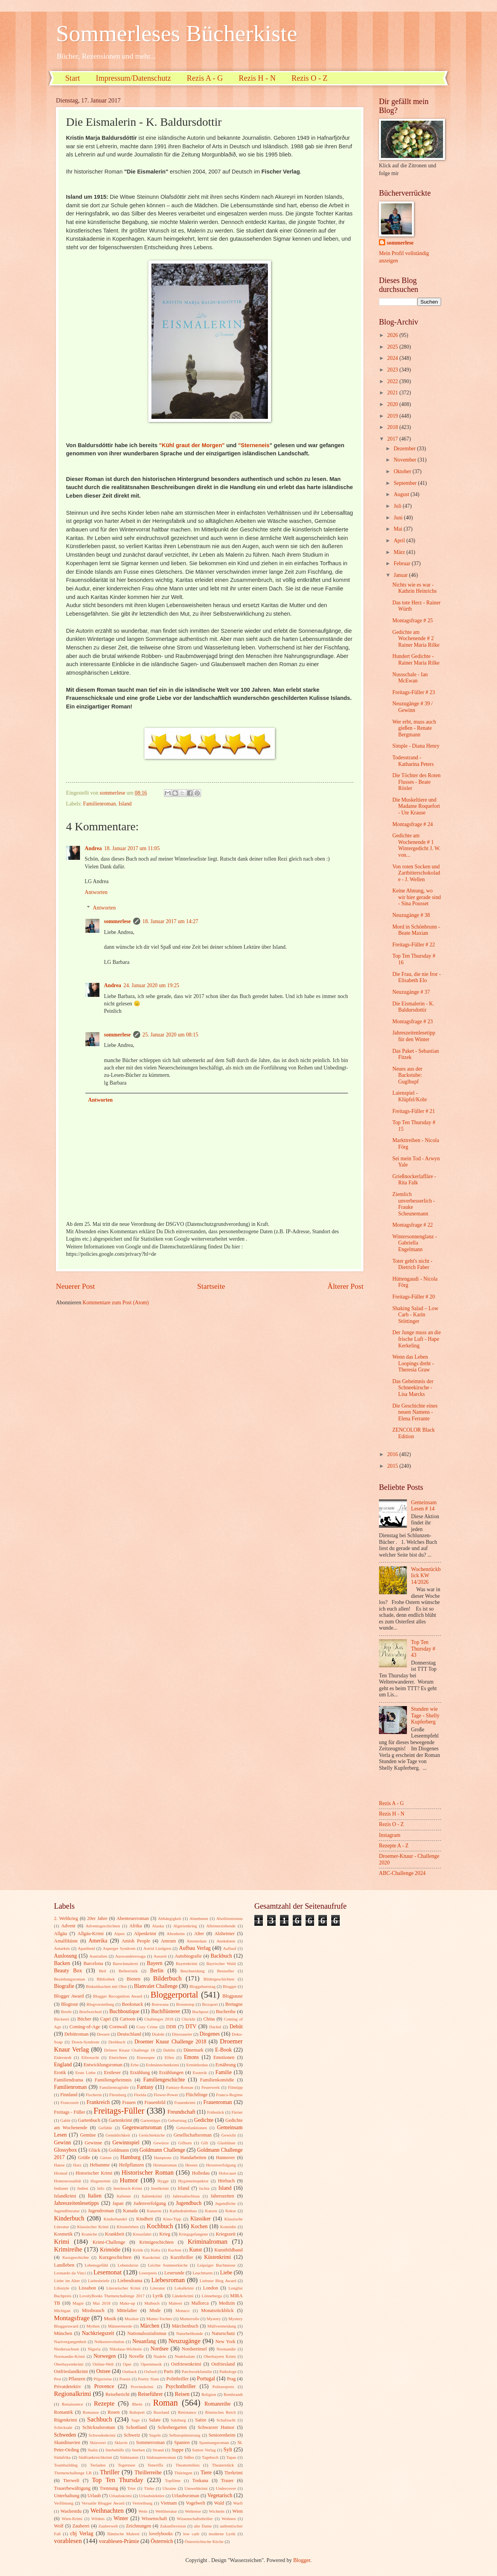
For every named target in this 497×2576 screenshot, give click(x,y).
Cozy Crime (147, 2026)
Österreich (162, 2541)
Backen (62, 1963)
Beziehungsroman (69, 1979)
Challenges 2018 (159, 2019)
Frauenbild (154, 2102)
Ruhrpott (136, 2412)
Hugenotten (100, 2180)
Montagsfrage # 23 (412, 1021)
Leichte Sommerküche (168, 2265)
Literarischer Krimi (123, 2288)
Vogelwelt (195, 2503)
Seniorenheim (222, 2435)
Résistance (187, 2412)
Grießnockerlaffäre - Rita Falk (414, 1179)
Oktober (403, 471)
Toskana (200, 2480)
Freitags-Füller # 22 (413, 945)
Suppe (178, 2450)
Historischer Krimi (94, 2173)
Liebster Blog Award (218, 2280)
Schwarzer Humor (216, 2427)
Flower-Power (166, 2094)
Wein (143, 2511)
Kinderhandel (115, 2219)
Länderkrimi (182, 2295)
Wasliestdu (71, 2511)
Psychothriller (181, 2386)
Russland (161, 2412)
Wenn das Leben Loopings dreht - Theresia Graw (413, 1363)
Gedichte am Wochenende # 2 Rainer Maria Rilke (416, 638)
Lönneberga (212, 2295)
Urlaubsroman (185, 2495)
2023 (393, 370)
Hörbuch (226, 2181)
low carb (191, 2533)
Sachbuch (99, 2419)
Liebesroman (168, 2280)
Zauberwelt (108, 2526)
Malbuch (152, 2303)
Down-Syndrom (85, 2042)
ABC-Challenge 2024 (402, 1873)
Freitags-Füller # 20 (413, 1297)
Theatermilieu (188, 2465)
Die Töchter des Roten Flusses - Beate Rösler (416, 781)
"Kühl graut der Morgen (190, 445)
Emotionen (223, 2057)
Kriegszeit (226, 2234)
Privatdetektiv (67, 2386)
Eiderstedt (62, 2057)
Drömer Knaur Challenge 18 (129, 2050)
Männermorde (120, 2326)
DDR (171, 2026)
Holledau (200, 2173)
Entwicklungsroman (102, 2064)
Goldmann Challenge (162, 2150)
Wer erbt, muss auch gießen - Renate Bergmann (414, 728)
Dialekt (158, 2034)
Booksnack (132, 2004)
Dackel (215, 2026)
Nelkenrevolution (109, 2341)
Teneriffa (155, 2465)
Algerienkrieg (185, 1925)
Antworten (96, 892)
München (63, 2333)
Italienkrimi (152, 2196)
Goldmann (119, 2150)
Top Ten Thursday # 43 (423, 1648)
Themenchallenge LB (73, 2472)
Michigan (62, 2310)
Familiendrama (68, 2080)
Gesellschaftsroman (193, 2135)
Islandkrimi (65, 2196)
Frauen (129, 2102)
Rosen (114, 2412)
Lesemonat (108, 2272)
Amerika (98, 1941)
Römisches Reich (220, 2412)
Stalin (93, 2450)
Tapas (231, 2457)
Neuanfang (144, 2341)
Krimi (62, 2241)
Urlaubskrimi (120, 2495)
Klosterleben (128, 2226)
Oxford (150, 2371)
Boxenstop (185, 2004)
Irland (183, 2188)
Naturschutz (223, 2333)
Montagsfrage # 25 (412, 620)
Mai (399, 529)
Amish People (136, 1941)
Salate (154, 2420)
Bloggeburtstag (202, 1986)
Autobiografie (188, 1956)
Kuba (155, 2250)
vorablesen (68, 2541)
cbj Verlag (81, 2533)
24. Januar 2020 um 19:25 (151, 985)
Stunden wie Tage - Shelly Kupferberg (425, 1715)
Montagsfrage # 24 (412, 824)
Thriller (110, 2472)
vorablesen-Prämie (119, 2541)
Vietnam (168, 2503)
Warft (238, 2503)
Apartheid (86, 1948)
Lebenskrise (128, 2265)
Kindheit (144, 2219)
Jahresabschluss (186, 2196)
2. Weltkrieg (66, 1918)
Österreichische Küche (204, 2541)
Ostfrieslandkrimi (71, 2371)
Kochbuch (160, 2226)
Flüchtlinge (197, 2094)
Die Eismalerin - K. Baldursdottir (413, 1007)
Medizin (227, 2303)
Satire (201, 2420)
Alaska (158, 1925)
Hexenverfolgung (221, 2165)
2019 (393, 416)
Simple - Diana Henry (415, 746)
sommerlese (117, 921)
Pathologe (227, 2371)
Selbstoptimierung (184, 2435)
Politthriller (178, 2379)
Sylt (228, 2450)
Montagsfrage (72, 2318)
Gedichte (204, 2120)
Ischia (204, 2188)
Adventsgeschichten (102, 1925)
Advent (68, 1926)
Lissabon (87, 2288)
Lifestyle (61, 2288)
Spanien (182, 2442)
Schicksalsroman (98, 2427)
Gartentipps (150, 2120)
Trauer (227, 2480)
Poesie (124, 2378)
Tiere (206, 2472)
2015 (393, 1466)
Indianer (61, 2188)
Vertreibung (142, 2503)
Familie (223, 2072)
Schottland (136, 2427)
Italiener (124, 2196)
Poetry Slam (148, 2378)
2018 (393, 427)
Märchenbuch (185, 2326)
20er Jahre (97, 1918)
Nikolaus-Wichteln (125, 2349)
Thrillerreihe (148, 2472)
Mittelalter (127, 2310)
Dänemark (193, 2050)
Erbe (134, 2064)
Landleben (64, 2265)
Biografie (64, 1986)
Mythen (92, 2326)
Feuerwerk (211, 2087)
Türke (149, 2488)
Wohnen (229, 2518)
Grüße (84, 2157)
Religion (209, 2394)
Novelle (136, 2356)
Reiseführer (150, 2394)
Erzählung (140, 2072)
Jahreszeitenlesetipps (76, 2203)
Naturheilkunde (189, 2333)
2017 (393, 439)
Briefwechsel (90, 2011)
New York (225, 2341)
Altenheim (176, 1933)
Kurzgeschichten (115, 2257)
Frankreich (98, 2102)
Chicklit (188, 2019)
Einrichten (118, 2057)
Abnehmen (198, 1918)
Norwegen (105, 2356)
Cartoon (128, 2019)
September (406, 483)
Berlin (156, 1971)
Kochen (199, 2226)
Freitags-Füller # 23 (413, 692)
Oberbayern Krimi (219, 2356)
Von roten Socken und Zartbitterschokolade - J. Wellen (416, 873)
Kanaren (154, 2210)
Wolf (59, 2526)
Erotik (60, 2072)
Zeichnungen (138, 2526)
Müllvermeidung (221, 2326)
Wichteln (216, 2511)
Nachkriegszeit (98, 2333)
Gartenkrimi (120, 2120)
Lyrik (158, 2295)
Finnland (68, 2094)
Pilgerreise (103, 2378)
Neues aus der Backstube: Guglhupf (407, 1075)
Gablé (65, 2120)
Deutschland (129, 2034)
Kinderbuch (69, 2218)
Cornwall (118, 2026)
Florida (140, 2094)
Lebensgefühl (96, 2265)
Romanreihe (217, 2404)
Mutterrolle (189, 2318)
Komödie (228, 2226)
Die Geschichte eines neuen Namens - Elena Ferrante (414, 1412)
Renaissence (72, 2404)
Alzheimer (224, 1933)
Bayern (154, 1963)
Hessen (191, 2165)
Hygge (163, 2180)
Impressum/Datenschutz (133, 78)
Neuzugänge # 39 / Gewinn (412, 707)
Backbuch (221, 1956)
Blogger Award (69, 1996)
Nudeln (159, 2356)
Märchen (149, 2326)
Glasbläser (226, 2142)
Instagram (389, 1835)
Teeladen (98, 2465)
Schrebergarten (172, 2427)
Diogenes (210, 2034)
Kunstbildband (228, 2250)
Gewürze (161, 2142)
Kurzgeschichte (75, 2257)
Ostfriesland (223, 2364)
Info (100, 2188)
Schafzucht (226, 2420)
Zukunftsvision (173, 2526)
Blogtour (69, 2004)
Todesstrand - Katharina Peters (413, 761)
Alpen (119, 1933)
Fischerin (94, 2094)
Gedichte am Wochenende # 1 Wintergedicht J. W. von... (416, 845)
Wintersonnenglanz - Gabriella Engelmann (414, 1243)
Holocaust (227, 2173)
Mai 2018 (101, 2303)
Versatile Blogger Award (103, 2503)
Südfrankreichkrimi (95, 2457)
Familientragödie (114, 2087)
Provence (104, 2386)
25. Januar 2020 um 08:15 (170, 1035)
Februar (403, 563)
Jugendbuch (189, 2203)
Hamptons (162, 2157)
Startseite (211, 1286)
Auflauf (229, 1948)
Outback (129, 2371)
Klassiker (200, 2219)
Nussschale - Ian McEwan (409, 678)
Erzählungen (171, 2072)
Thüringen (183, 2472)
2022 (393, 381)
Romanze (91, 2412)
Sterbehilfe (114, 2450)
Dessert (103, 2034)
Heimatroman (165, 2165)
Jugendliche (225, 2203)
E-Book (223, 2050)
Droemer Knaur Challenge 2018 (170, 2042)
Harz (77, 2165)
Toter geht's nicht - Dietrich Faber (412, 1264)
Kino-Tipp (172, 2219)
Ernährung (225, 2064)
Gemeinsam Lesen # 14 (424, 1506)
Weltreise (193, 2511)
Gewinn (62, 2143)
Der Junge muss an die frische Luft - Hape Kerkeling (416, 1339)
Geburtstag (177, 2120)
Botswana (160, 2004)
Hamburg (130, 2157)
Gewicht (228, 2135)
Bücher (84, 2019)
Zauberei (80, 2526)
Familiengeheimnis (113, 2080)
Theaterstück (223, 2465)
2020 (393, 404)
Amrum (168, 1941)
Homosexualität (67, 2180)
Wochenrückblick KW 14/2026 (426, 1575)
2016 (393, 1454)
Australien (98, 1956)
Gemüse (88, 2135)
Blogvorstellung (100, 2004)
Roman (165, 2403)
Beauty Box (68, 1971)
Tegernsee (127, 2465)
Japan (118, 2203)
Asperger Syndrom (119, 1948)
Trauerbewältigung (72, 2488)
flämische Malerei (123, 2533)
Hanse (59, 2165)
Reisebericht (117, 2394)
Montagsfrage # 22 (412, 1225)
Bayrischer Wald (221, 1963)
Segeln (155, 2435)
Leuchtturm (202, 2272)
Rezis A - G (205, 78)
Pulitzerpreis (223, 2386)
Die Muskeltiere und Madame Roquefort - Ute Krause (416, 806)
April (400, 540)
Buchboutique (124, 2011)
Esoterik (200, 2072)
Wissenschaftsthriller (195, 2518)
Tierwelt (71, 2480)
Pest (57, 2378)
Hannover (225, 2157)
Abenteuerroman (132, 1918)
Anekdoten (225, 1941)
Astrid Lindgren (157, 1948)
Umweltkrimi (195, 2488)
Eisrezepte (146, 2057)
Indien (82, 2188)
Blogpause (232, 1996)
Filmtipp (235, 2087)
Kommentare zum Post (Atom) (116, 1302)
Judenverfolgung (150, 2203)
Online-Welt (103, 2364)
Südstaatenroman (161, 2457)
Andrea (93, 848)
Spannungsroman (214, 2442)
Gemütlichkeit (118, 2135)
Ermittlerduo (197, 2064)
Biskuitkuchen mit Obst (106, 1986)
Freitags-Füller (119, 2111)
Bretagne (234, 2004)
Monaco (182, 2310)
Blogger (230, 1986)
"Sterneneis (253, 445)
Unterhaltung (66, 2495)
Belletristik (127, 1970)
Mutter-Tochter (159, 2318)
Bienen (133, 1979)
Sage (135, 2420)
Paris (169, 2371)
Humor (129, 2180)
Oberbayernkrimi (68, 2364)
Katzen (211, 2210)
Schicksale (63, 2427)
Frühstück (215, 2112)
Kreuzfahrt (142, 2234)
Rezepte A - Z (393, 1846)
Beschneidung (193, 1970)
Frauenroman (217, 2102)
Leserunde (174, 2273)
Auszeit (160, 1956)
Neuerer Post (75, 1286)
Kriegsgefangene (193, 2234)
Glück (94, 2150)
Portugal (206, 2379)
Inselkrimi (160, 2188)
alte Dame (203, 2526)
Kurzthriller (181, 2257)
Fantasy (145, 2087)
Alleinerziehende (220, 1925)
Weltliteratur (166, 2511)
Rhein (137, 2404)
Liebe (226, 2273)
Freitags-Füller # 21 (413, 1111)
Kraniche (89, 2234)
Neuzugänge (185, 2341)
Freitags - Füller (69, 2112)
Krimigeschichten (156, 2242)
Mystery (214, 2318)
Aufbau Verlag (194, 1948)
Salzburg (178, 2420)
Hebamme (99, 2165)
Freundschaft (181, 2112)
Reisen (182, 2394)
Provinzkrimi (142, 2386)
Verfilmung (63, 2503)
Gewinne (93, 2143)
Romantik (63, 2412)
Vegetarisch (219, 2495)
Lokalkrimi (184, 2288)
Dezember (405, 448)
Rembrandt (233, 2394)
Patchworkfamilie (197, 2371)
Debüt (236, 2026)
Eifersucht (90, 2057)
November (406, 460)
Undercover (226, 2488)
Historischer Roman (148, 2172)
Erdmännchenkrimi (162, 2064)
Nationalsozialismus (147, 2333)
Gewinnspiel (126, 2143)
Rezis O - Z (310, 78)
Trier (131, 2488)
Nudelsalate (185, 2356)
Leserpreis (148, 2272)
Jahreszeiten (222, 2196)
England (63, 2064)
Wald (219, 2503)
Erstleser (112, 2072)
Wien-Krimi (72, 2518)
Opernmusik (151, 2364)
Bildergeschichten (218, 1979)
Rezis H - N (257, 78)
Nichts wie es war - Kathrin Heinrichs (414, 588)
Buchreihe (226, 2011)
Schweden (65, 2435)
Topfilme (173, 2480)
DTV (191, 2026)
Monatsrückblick (217, 2310)
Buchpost (200, 2011)
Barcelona (93, 1963)
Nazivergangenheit (70, 2341)
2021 (393, 393)
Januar (401, 575)
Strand (158, 2450)
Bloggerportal (174, 1995)
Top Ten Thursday (117, 2480)
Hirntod (60, 2173)
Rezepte (104, 2403)
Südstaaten (129, 2457)
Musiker (132, 2318)
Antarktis (62, 1948)
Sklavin (121, 2442)
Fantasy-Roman (179, 2087)
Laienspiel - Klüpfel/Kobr (409, 1096)
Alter (199, 1933)
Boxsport (209, 2004)
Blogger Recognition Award (117, 1996)
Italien (94, 2196)
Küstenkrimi (217, 2257)
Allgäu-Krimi (90, 1933)
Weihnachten (107, 2510)
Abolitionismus (229, 1918)
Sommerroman (150, 2442)
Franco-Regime (229, 2094)
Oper (127, 2364)
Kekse (230, 2210)
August (402, 494)
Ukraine (169, 2488)
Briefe (66, 2011)
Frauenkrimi (185, 2102)
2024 (393, 358)
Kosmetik (63, 2234)
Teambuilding (66, 2465)
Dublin (169, 2050)
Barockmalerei (125, 1963)
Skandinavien (67, 2442)
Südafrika (62, 2457)
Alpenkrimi (145, 1933)
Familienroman (99, 804)
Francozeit (70, 2102)
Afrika (135, 1926)
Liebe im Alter (67, 2280)
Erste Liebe (85, 2072)
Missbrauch (93, 2310)
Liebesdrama (129, 2280)
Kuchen (174, 2250)
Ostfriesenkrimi (186, 2364)
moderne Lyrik (222, 2533)
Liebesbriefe (98, 2280)
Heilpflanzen (131, 2165)
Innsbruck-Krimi (127, 2188)
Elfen (169, 2057)
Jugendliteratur (67, 2210)
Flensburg (117, 2094)
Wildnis (98, 2518)
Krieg (164, 2234)
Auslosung (65, 1956)
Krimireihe (68, 2249)
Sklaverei (98, 2442)
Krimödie (110, 2250)
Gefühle (105, 2127)
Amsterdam (197, 1941)
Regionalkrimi (72, 2393)
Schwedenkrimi (102, 2435)
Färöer (237, 2112)
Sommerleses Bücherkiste (176, 33)
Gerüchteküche (152, 2135)
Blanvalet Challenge (155, 1986)
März (400, 552)
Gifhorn (185, 2142)
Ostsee (103, 2371)
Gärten (105, 2157)
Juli (398, 506)
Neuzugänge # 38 (411, 915)
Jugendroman (101, 2210)
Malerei (175, 2303)
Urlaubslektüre (152, 2495)
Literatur (157, 2288)
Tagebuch (210, 2457)
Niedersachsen (66, 2349)
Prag (231, 2379)
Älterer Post (345, 1286)
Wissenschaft (154, 2518)
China (209, 2019)
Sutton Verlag (204, 2450)
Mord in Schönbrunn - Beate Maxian (416, 930)
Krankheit (114, 2234)
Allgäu (60, 1933)
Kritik (138, 2250)
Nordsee (160, 2349)
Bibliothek (106, 1979)
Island (125, 804)
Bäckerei (61, 2019)
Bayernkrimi (187, 1963)
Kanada (130, 2210)
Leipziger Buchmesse (216, 2265)
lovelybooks (161, 2533)
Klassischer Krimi (92, 2226)
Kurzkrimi (151, 2257)
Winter (120, 2518)
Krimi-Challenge (108, 2242)
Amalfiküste (66, 1941)
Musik (110, 2318)
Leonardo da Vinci (70, 2272)
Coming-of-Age (85, 2026)
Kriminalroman (207, 2241)
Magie (78, 2303)
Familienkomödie (217, 2080)
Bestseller (225, 1970)
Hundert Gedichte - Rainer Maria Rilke (416, 659)
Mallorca (200, 2303)
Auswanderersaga (130, 1956)
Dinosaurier (182, 2034)
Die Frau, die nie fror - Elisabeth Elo (416, 977)
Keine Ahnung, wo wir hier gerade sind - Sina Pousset (416, 897)
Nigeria (94, 2349)
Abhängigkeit (169, 1918)
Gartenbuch (89, 2120)
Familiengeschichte (164, 2080)
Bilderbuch (167, 1978)
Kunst (195, 2250)
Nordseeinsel (194, 2349)
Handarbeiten (193, 2157)
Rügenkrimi (65, 2420)
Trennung (108, 2488)
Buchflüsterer (165, 2011)
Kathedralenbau (183, 2210)
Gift (204, 2142)
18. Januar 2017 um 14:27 (170, 921)
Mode (155, 2310)
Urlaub (94, 2495)
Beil (102, 1970)
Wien (238, 2511)
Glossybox (65, 2150)
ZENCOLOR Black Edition (413, 1433)
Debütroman (76, 2034)
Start (72, 78)
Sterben (138, 2450)
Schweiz (132, 2435)
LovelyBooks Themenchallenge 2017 (112, 2295)
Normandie (226, 2349)
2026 (393, 335)
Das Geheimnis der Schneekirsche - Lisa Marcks (412, 1387)
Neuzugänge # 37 (411, 992)
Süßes (189, 2457)
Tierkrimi (233, 2472)
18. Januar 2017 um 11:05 (132, 848)
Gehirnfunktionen (191, 2127)
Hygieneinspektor (193, 2180)
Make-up (127, 2303)
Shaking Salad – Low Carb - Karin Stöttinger (415, 1314)
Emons (191, 2057)
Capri (105, 2019)
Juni (399, 518)
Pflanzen (76, 2379)
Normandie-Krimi (69, 2356)
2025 (393, 347)
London (210, 2288)
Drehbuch (116, 2042)
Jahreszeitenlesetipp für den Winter (413, 1036)
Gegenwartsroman (142, 2127)
